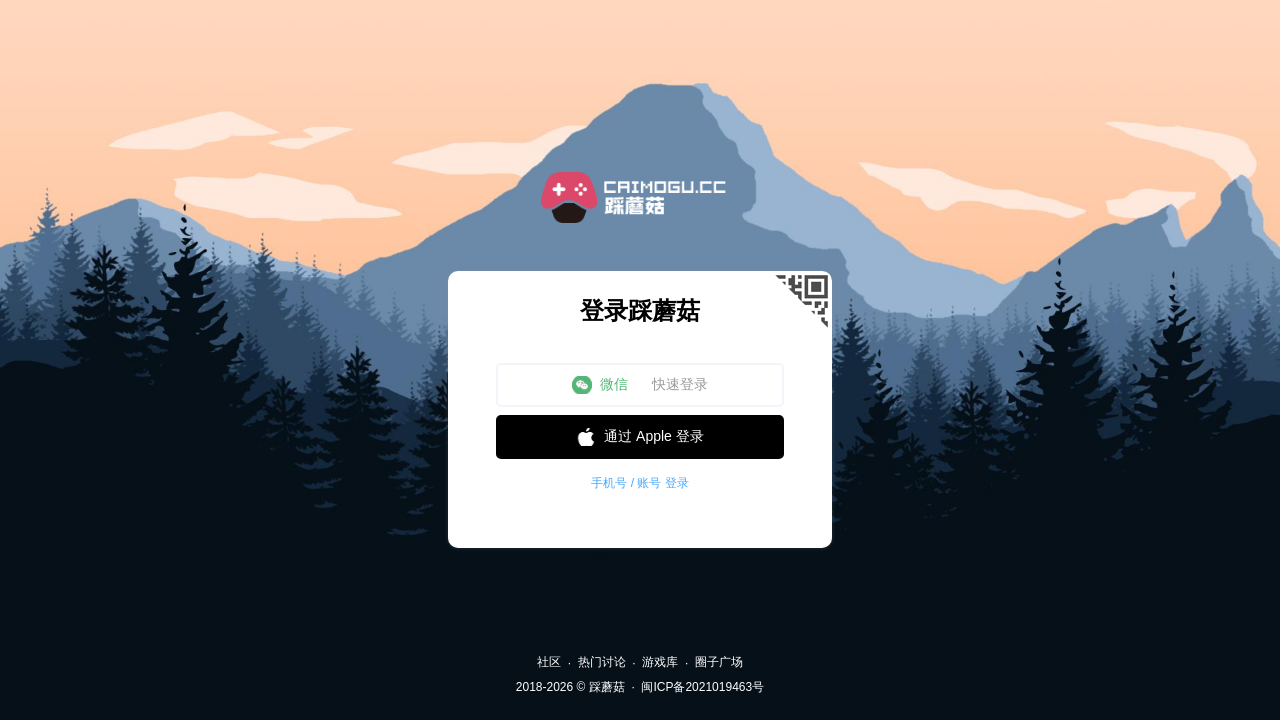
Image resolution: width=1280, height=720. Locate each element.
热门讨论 (602, 662)
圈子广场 (719, 662)
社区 (549, 662)
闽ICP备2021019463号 (702, 687)
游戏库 (660, 662)
